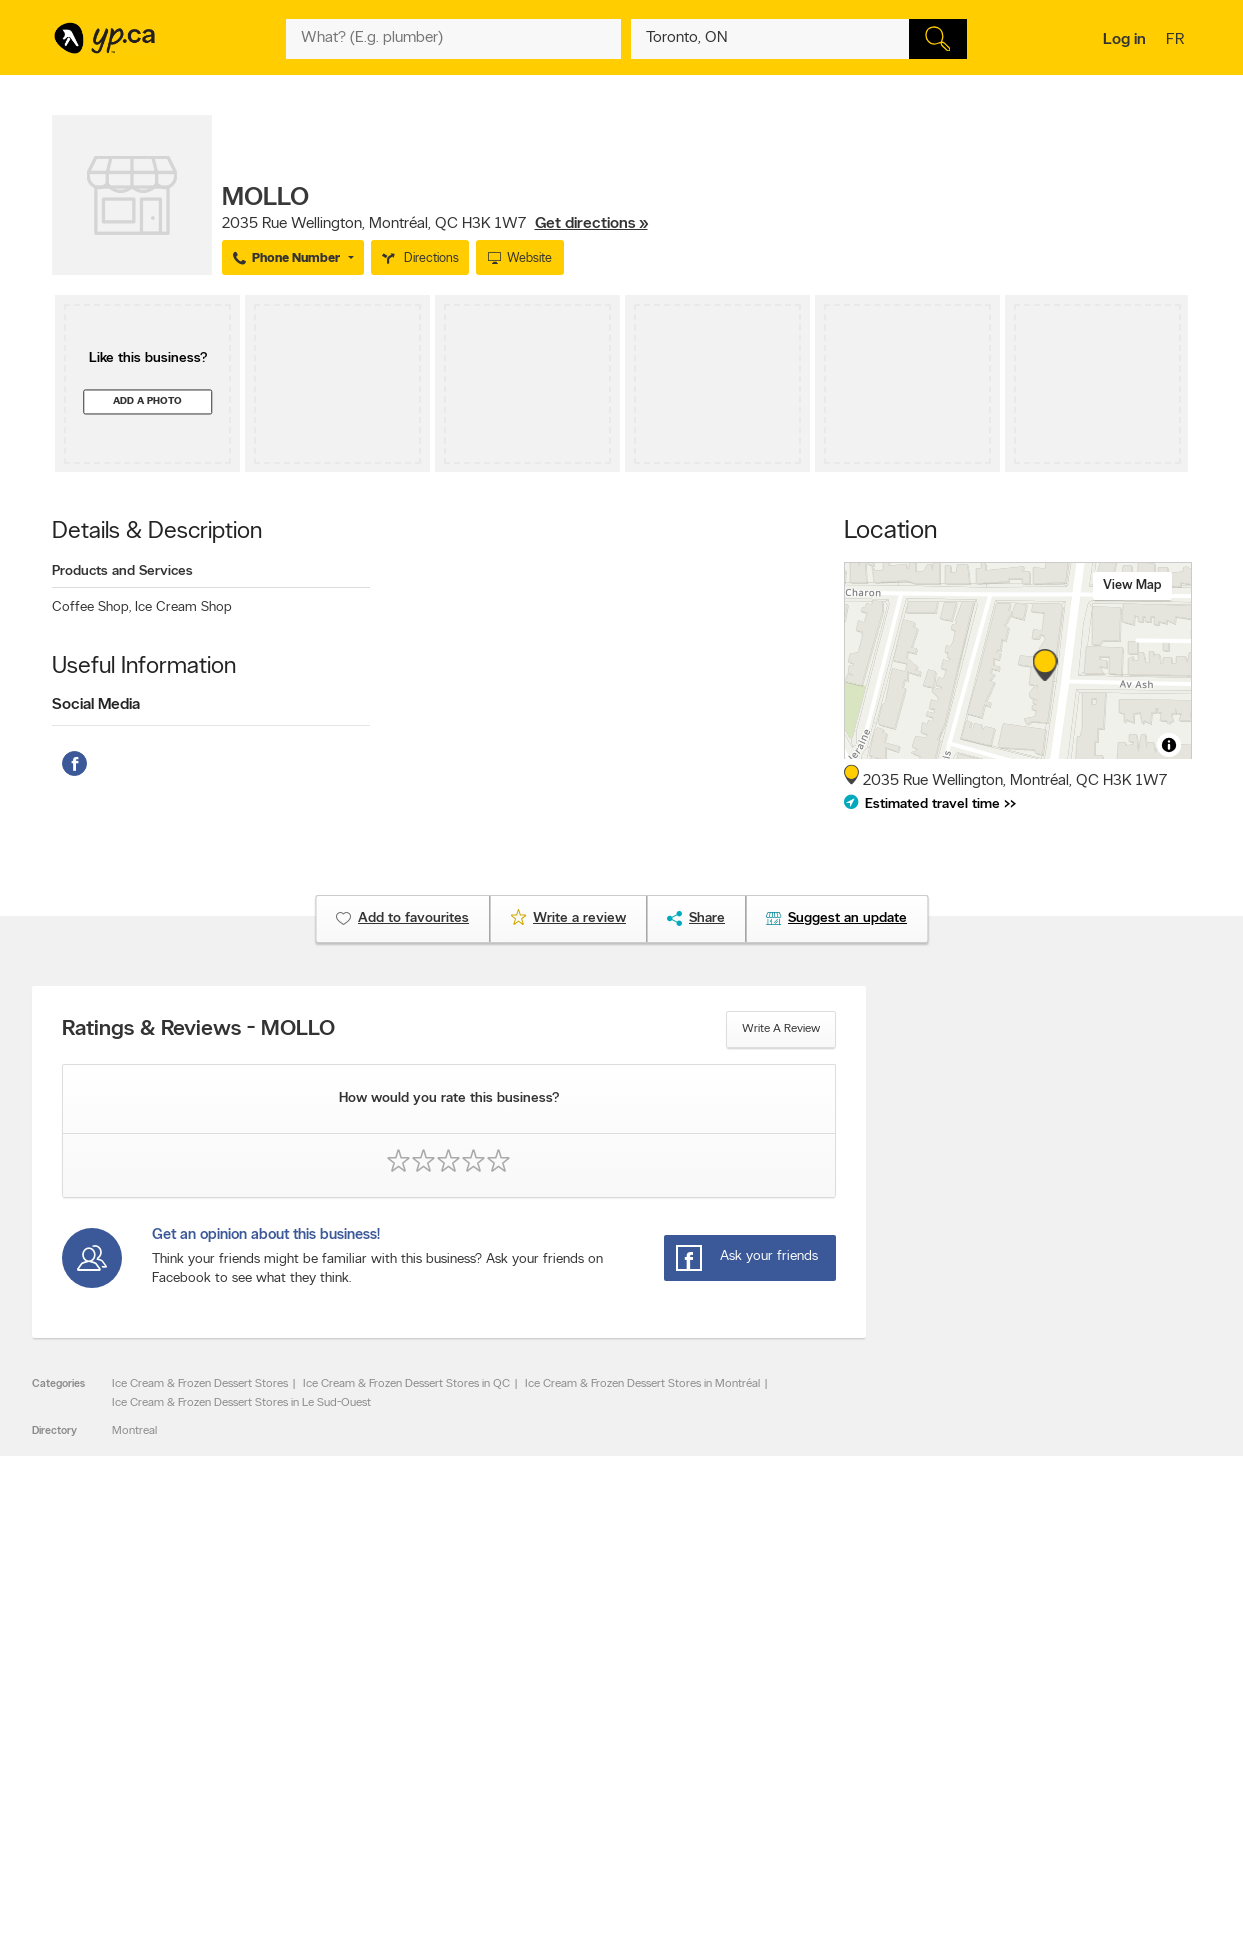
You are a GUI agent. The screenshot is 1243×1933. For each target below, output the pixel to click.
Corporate (326, 1747)
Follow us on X (792, 1713)
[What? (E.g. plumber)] (454, 39)
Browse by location (576, 1713)
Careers (319, 1713)
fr (1177, 41)
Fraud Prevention (104, 1730)
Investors (323, 1730)
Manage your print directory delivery (848, 1798)
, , (435, 224)
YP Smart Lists (564, 1781)
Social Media (96, 705)
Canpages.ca (1016, 1713)
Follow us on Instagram (814, 1747)
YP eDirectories (794, 1764)
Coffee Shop (91, 607)
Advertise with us (105, 1696)
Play (607, 1801)
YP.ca (275, 1859)
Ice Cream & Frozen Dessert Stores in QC (406, 1384)
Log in (1124, 40)
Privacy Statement (346, 1764)
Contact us (1160, 1613)
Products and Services (122, 571)
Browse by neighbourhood (595, 1730)
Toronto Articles (568, 1764)
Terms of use (332, 1781)
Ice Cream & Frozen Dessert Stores (200, 1384)
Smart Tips (555, 1747)
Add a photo (147, 401)
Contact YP (329, 1696)
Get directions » (591, 224)
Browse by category (579, 1696)
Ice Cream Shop (183, 607)
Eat (536, 1801)
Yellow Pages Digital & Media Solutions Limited (652, 1859)
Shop (570, 1801)
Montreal (134, 1431)
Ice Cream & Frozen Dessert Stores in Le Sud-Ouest (241, 1403)
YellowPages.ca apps (808, 1696)
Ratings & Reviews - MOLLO (198, 1030)
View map (1132, 585)
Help (311, 1798)
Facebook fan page (805, 1730)
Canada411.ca (1019, 1696)
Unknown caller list (802, 1781)
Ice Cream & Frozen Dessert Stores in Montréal (642, 1384)
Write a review (781, 1029)
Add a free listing (104, 1713)
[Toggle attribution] (1169, 745)
